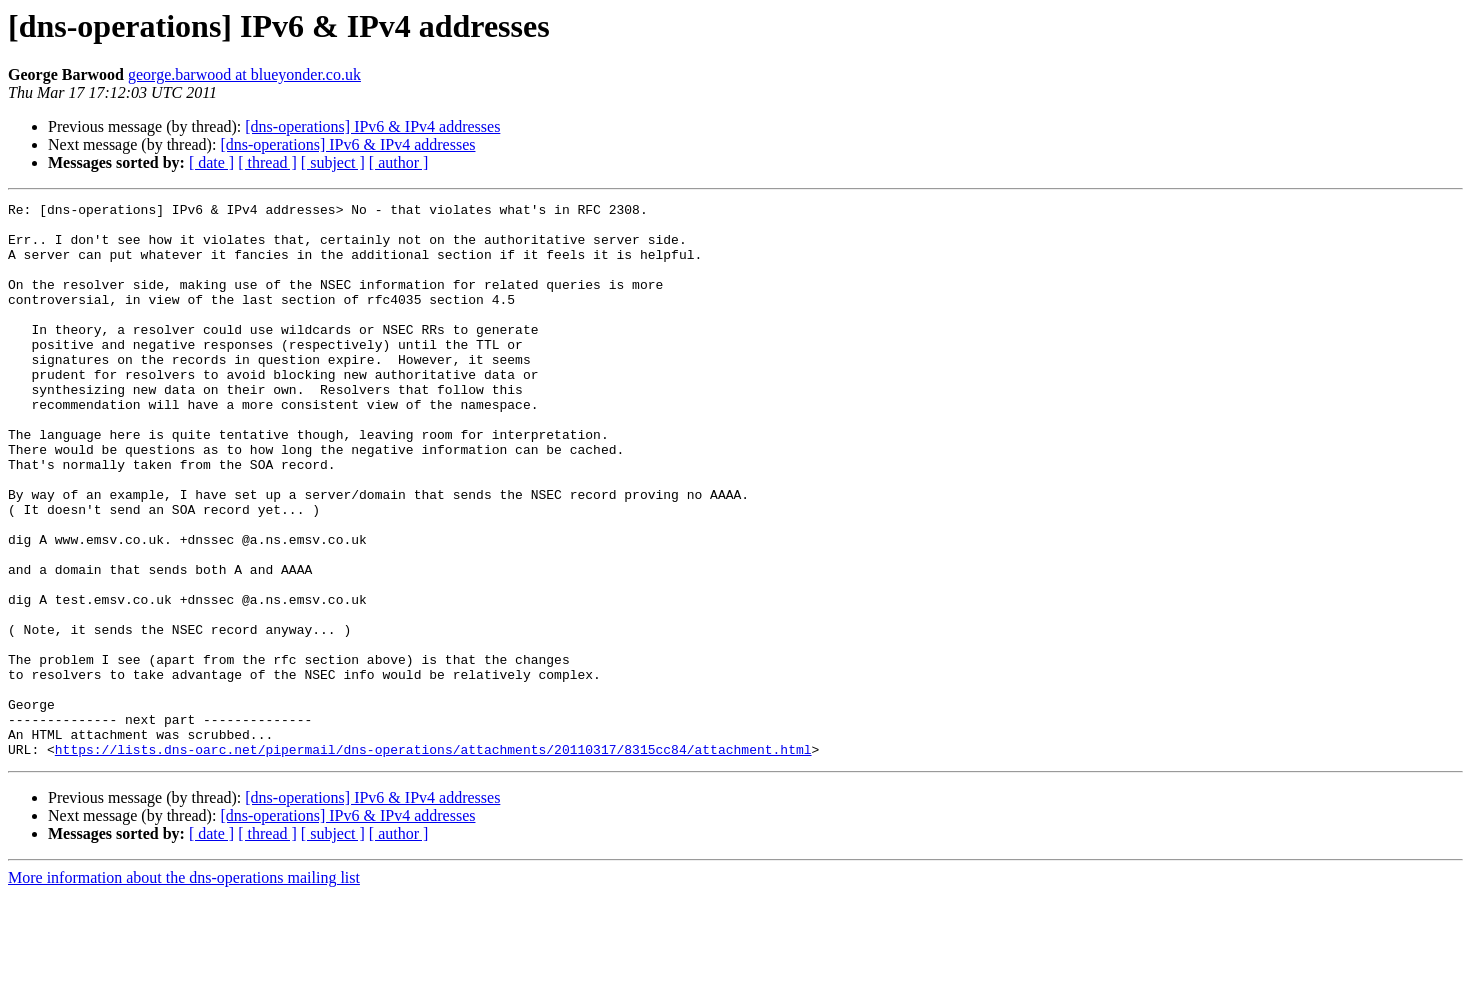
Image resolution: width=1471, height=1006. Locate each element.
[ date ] (211, 162)
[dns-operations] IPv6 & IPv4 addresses (372, 126)
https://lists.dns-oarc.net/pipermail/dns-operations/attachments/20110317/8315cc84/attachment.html (433, 860)
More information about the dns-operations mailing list (184, 988)
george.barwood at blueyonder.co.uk (244, 74)
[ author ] (399, 162)
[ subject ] (333, 162)
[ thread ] (267, 162)
